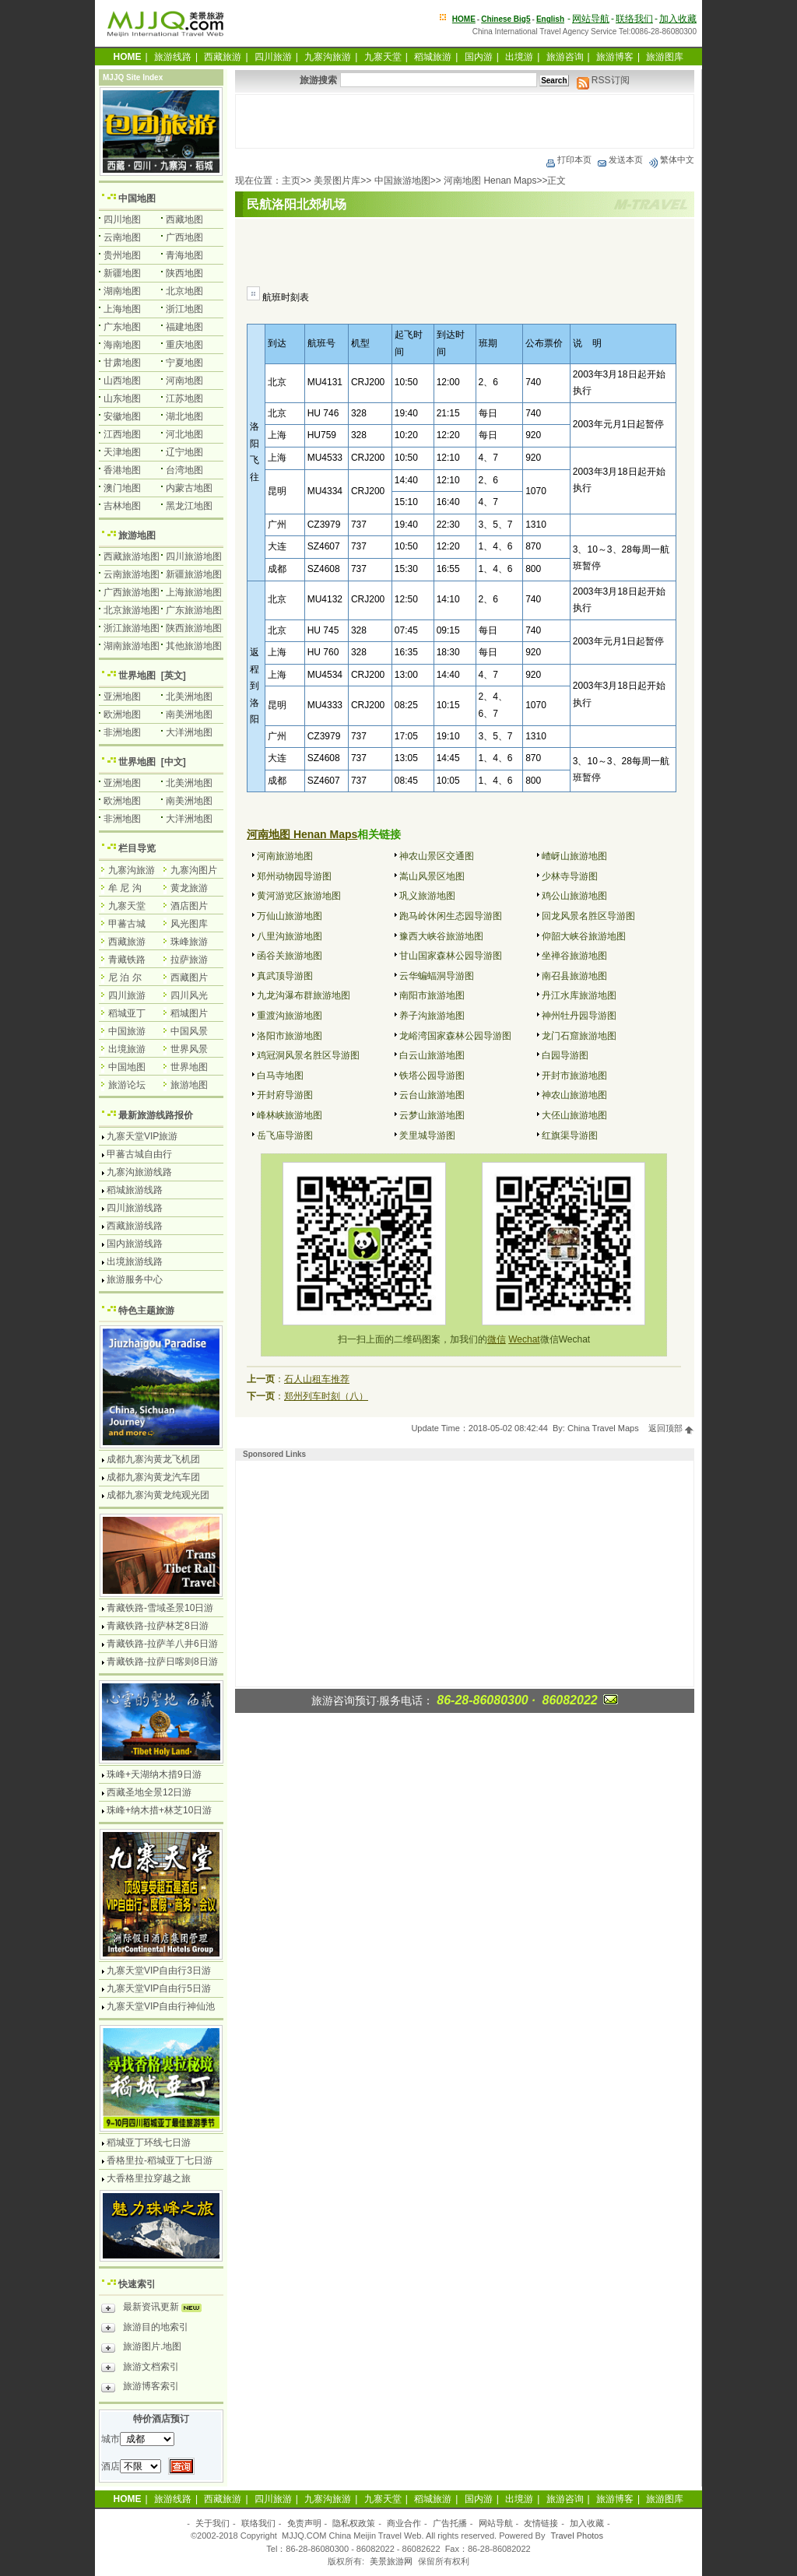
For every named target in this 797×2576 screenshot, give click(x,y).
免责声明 (304, 2523)
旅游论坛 (127, 1084)
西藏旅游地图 (132, 556)
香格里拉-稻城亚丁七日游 (159, 2160)
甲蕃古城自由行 (139, 1154)
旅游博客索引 (140, 2388)
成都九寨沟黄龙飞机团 (153, 1459)
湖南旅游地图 (132, 645)
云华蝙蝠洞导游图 (436, 975)
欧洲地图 (122, 714)
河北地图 (184, 434)
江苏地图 (184, 398)
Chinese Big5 (505, 19)
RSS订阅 (603, 80)
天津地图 (122, 452)
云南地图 (122, 237)
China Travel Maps (603, 1428)
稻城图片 (189, 1013)
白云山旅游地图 (432, 1055)
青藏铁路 (127, 959)
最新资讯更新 (155, 2309)
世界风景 (189, 1049)
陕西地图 (184, 273)
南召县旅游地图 (574, 975)
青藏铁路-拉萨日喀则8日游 (162, 1661)
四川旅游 (273, 56)
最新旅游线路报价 (155, 1115)
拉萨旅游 (189, 959)
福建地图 (184, 326)
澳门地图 (122, 488)
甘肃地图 (122, 362)
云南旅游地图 (132, 574)
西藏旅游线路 (135, 1225)
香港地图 (122, 470)
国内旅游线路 (135, 1243)
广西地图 (184, 237)
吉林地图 (122, 505)
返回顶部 (671, 1428)
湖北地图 (184, 416)
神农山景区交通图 (436, 856)
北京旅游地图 (132, 610)
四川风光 (189, 995)
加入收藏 (678, 18)
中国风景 (189, 1031)
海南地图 (122, 344)
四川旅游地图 (194, 556)
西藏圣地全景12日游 (149, 1792)
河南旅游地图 (285, 856)
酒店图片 (189, 905)
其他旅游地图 (194, 645)
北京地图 (184, 291)
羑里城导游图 (427, 1135)
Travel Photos (577, 2535)
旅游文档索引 (140, 2369)
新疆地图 (122, 273)
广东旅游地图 (194, 610)
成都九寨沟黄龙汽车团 (153, 1477)
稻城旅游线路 (135, 1189)
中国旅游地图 (402, 180)
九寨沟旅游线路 (139, 1172)
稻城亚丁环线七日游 (149, 2142)
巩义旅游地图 (427, 895)
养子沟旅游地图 (432, 1015)
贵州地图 (122, 255)
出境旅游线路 (135, 1261)
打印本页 (568, 159)
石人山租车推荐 (316, 1379)
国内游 (479, 56)
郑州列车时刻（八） (326, 1396)
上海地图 (122, 309)
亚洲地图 (122, 696)
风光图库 (189, 923)
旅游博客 (615, 56)
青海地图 (184, 255)
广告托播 (450, 2523)
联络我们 (634, 18)
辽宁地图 (184, 452)
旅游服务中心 (135, 1279)
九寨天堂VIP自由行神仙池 (161, 2006)
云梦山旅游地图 (432, 1115)
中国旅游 (127, 1031)
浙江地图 (184, 309)
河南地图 (184, 380)
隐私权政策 (353, 2523)
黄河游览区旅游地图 (299, 895)
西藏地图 (184, 219)
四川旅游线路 (135, 1207)
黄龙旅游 (189, 888)
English (550, 19)
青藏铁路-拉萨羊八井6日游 (162, 1643)
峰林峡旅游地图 (289, 1115)
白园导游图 (565, 1055)
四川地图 (122, 219)
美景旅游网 (391, 2561)
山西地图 (122, 380)
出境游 (519, 56)
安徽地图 (122, 416)
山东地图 (122, 398)
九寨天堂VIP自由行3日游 (159, 1970)
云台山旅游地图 (432, 1095)
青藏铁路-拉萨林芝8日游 (158, 1625)
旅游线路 (172, 56)
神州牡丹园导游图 (579, 1015)
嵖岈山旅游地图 (574, 856)
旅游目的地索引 (144, 2329)
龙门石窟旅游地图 (579, 1035)
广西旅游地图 (132, 592)
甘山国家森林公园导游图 (450, 955)
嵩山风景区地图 (432, 876)
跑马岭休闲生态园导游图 (450, 916)
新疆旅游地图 (194, 574)
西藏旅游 (222, 56)
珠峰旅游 (189, 941)
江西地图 (122, 434)
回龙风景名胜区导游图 (588, 916)
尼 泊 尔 (125, 977)
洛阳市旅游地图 (289, 1035)
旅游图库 (664, 56)
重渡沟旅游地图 (289, 1015)
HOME (464, 19)
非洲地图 (122, 732)
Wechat (523, 1339)
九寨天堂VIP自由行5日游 (159, 1988)
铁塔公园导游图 (432, 1075)
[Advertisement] (465, 121)
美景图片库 (337, 180)
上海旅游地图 (194, 592)
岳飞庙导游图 (285, 1135)
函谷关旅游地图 (289, 955)
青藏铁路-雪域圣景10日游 (160, 1607)
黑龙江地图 (189, 505)
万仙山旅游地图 (289, 916)
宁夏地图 (184, 362)
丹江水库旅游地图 (579, 995)
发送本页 (619, 159)
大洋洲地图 (189, 732)
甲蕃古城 (127, 923)
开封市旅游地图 (574, 1075)
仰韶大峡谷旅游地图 (584, 936)
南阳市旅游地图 (432, 995)
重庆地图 (184, 344)
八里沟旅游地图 (289, 936)
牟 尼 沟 (125, 888)
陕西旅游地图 (194, 628)
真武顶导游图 (285, 975)
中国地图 (137, 198)
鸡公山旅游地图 (574, 895)
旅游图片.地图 (141, 2349)
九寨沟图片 (193, 870)
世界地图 (137, 675)
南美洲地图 (189, 714)
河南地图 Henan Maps (490, 180)
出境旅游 (127, 1049)
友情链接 (541, 2523)
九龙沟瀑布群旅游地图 (303, 995)
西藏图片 (189, 977)
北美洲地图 (189, 696)
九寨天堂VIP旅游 (142, 1136)
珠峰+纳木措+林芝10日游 (159, 1810)
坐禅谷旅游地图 (574, 955)
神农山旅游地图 (574, 1095)
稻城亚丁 (127, 1013)
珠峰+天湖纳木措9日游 (154, 1774)
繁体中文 (671, 159)
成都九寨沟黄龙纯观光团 (158, 1495)
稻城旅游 (432, 56)
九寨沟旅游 (327, 56)
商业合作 (404, 2523)
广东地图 (122, 326)
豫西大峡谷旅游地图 (441, 936)
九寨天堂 (383, 56)
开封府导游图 (285, 1095)
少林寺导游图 (570, 876)
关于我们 (212, 2523)
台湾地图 (184, 470)
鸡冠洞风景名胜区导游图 (308, 1055)
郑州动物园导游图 (294, 876)
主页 (291, 180)
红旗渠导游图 (570, 1135)
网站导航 (590, 18)
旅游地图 (137, 535)
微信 (496, 1339)
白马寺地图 (280, 1075)
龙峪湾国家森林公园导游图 (455, 1035)
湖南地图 (122, 291)
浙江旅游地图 (132, 628)
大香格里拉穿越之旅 (149, 2178)
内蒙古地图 (189, 488)
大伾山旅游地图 (574, 1115)
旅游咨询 (565, 56)
